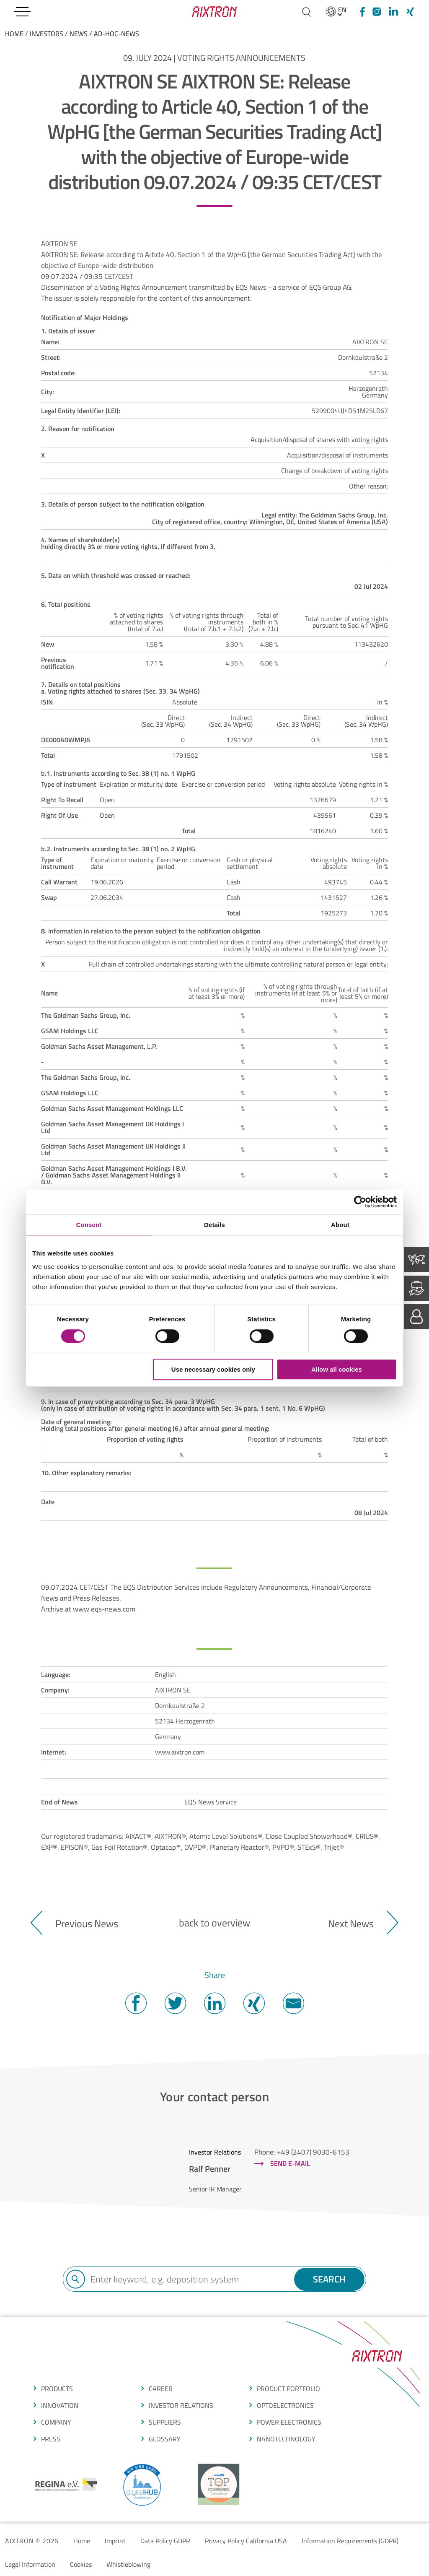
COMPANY (56, 2422)
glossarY (165, 2439)
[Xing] (410, 11)
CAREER (161, 2389)
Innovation (59, 2405)
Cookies (81, 2564)
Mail (293, 2003)
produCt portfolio (288, 2389)
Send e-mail (290, 2163)
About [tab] (340, 1224)
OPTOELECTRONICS (285, 2405)
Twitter (175, 2003)
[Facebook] (361, 11)
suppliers (165, 2422)
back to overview (214, 1922)
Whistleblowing (128, 2564)
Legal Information (30, 2564)
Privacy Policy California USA (246, 2541)
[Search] (306, 11)
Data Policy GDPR (165, 2541)
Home (81, 2541)
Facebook (135, 2003)
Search (329, 2279)
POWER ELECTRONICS (289, 2422)
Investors (46, 34)
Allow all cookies (336, 1369)
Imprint (115, 2541)
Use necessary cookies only (213, 1369)
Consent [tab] (89, 1224)
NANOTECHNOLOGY (286, 2439)
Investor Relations (181, 2405)
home (14, 34)
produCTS (57, 2389)
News (79, 34)
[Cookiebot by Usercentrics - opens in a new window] (360, 1202)
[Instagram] (376, 11)
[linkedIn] (393, 11)
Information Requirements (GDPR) (350, 2541)
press (50, 2439)
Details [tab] (214, 1224)
